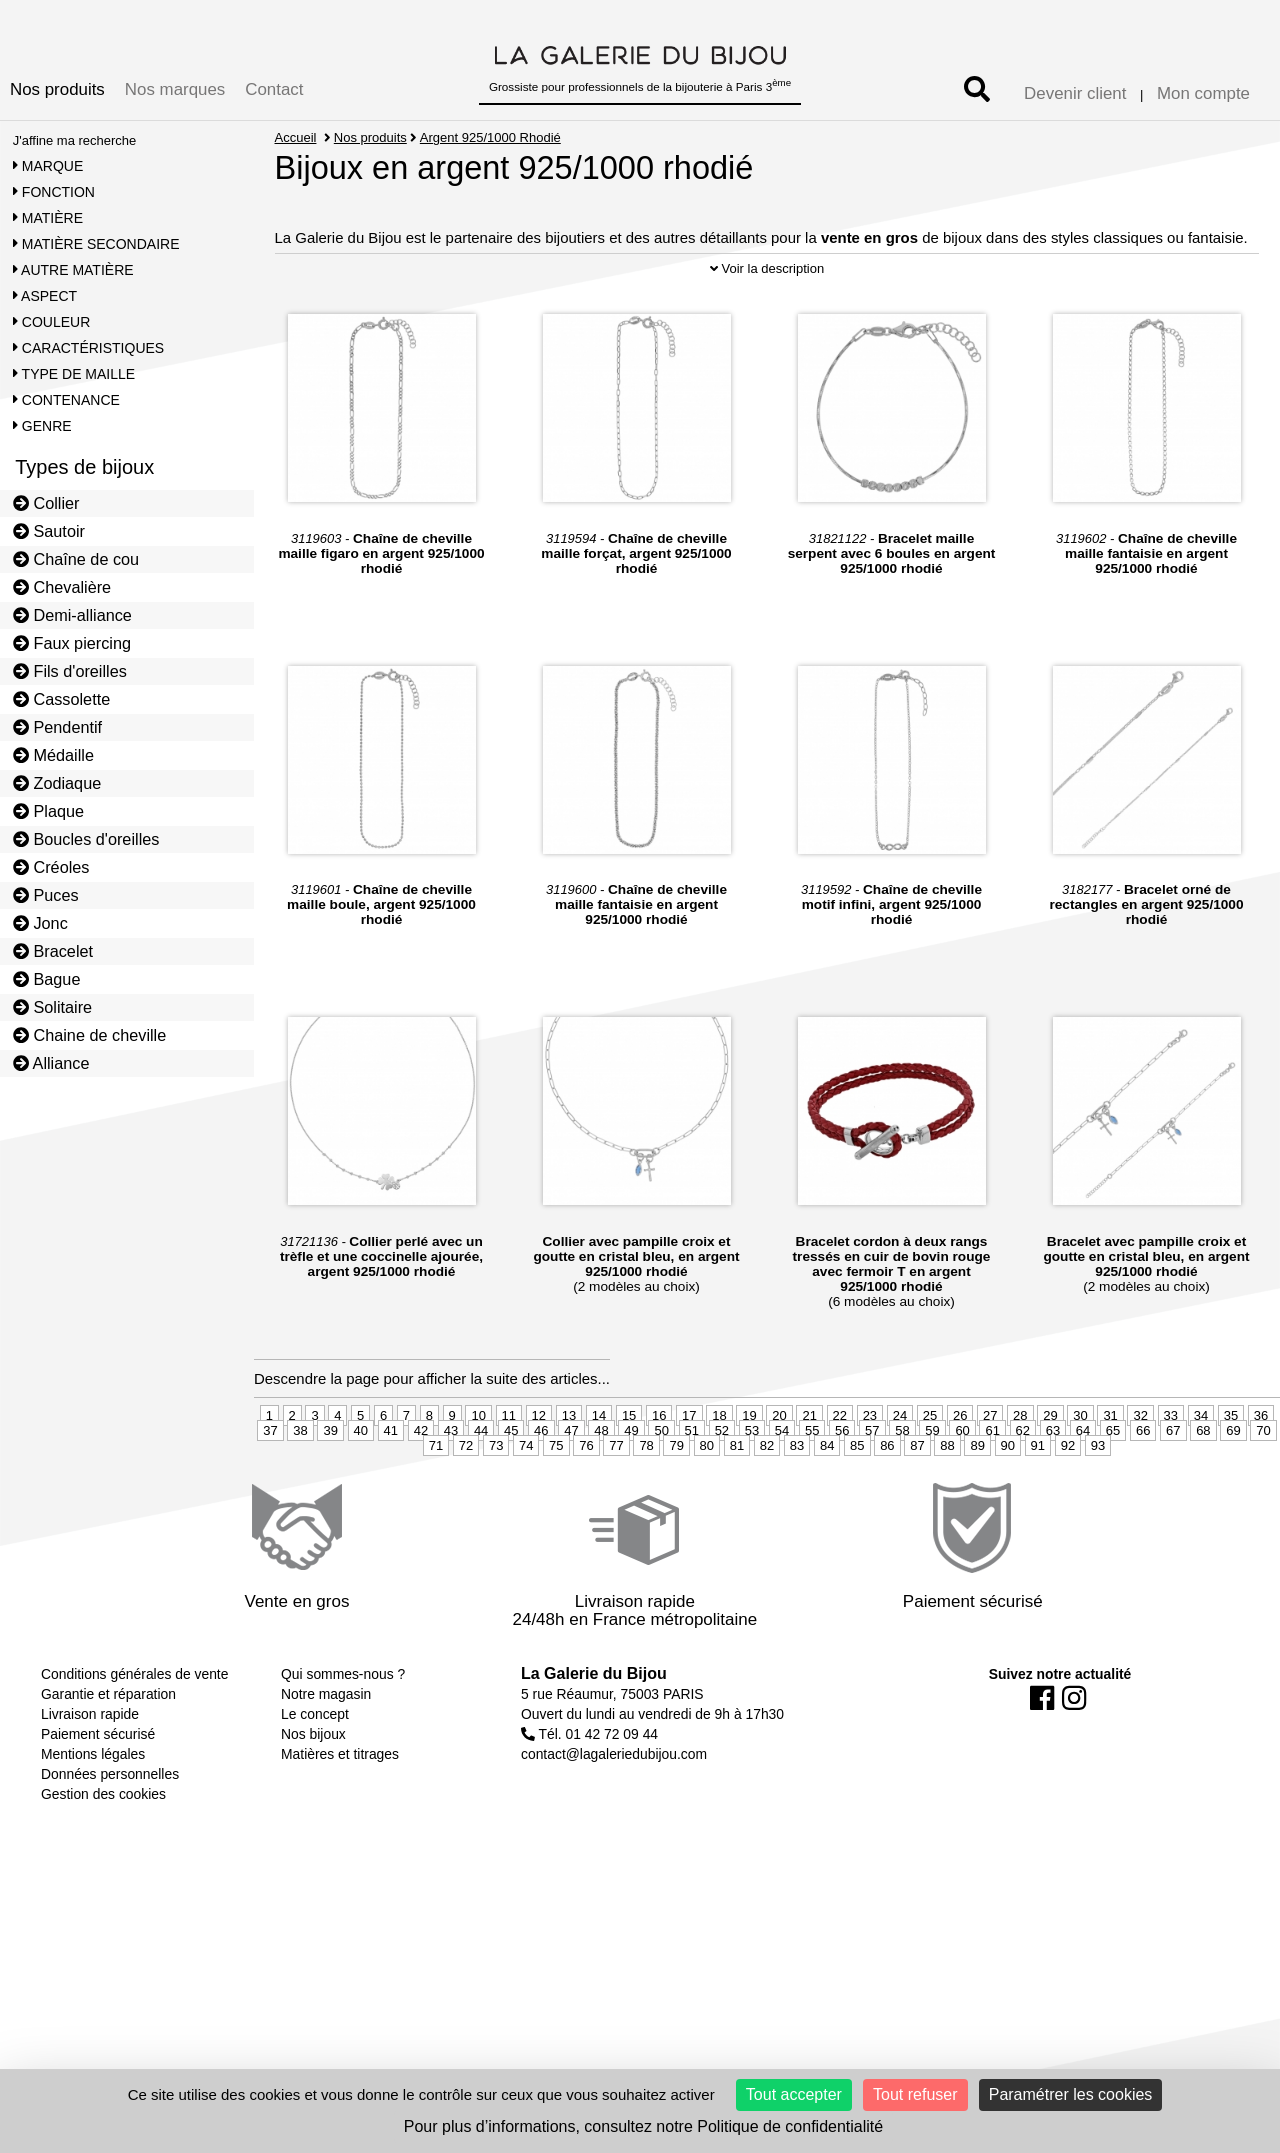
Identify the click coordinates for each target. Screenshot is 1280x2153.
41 (391, 1479)
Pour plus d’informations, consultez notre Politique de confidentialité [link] (643, 2126)
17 (689, 1464)
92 (1068, 1494)
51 (692, 1479)
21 (809, 1464)
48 (601, 1479)
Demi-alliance (72, 615)
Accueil (296, 137)
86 (887, 1494)
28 (1020, 1464)
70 (1263, 1479)
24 (900, 1464)
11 (509, 1464)
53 (752, 1479)
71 (436, 1494)
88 (947, 1494)
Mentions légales (93, 1803)
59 (932, 1479)
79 (676, 1494)
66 (1143, 1479)
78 (646, 1494)
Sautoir (49, 531)
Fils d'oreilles (70, 671)
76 (586, 1494)
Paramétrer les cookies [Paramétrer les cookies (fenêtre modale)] (1071, 2094)
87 (917, 1494)
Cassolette (62, 699)
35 (1231, 1464)
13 (569, 1464)
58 (902, 1479)
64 (1083, 1479)
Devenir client (1075, 93)
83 (797, 1494)
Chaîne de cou (76, 559)
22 (840, 1464)
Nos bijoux (313, 1783)
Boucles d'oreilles (86, 839)
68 (1203, 1479)
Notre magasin (326, 1743)
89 (977, 1494)
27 (990, 1464)
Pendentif (57, 727)
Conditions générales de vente (134, 1723)
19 (749, 1464)
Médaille (53, 755)
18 (719, 1464)
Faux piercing (72, 643)
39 (330, 1479)
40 (361, 1479)
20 (779, 1464)
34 (1201, 1464)
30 (1080, 1464)
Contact (274, 89)
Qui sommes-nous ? (343, 1723)
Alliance (51, 1063)
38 (300, 1479)
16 (659, 1464)
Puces (46, 895)
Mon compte (1203, 93)
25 (930, 1464)
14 (599, 1464)
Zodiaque (57, 783)
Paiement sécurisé (98, 1783)
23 (870, 1464)
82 (767, 1494)
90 (1008, 1494)
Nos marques (175, 89)
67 (1173, 1479)
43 (451, 1479)
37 (270, 1479)
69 (1233, 1479)
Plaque (48, 811)
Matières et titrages (340, 1803)
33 (1171, 1464)
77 (616, 1494)
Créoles (51, 867)
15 (629, 1464)
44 (481, 1479)
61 (992, 1479)
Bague (47, 979)
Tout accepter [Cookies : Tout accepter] (794, 2094)
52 (722, 1479)
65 (1113, 1479)
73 (496, 1494)
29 (1050, 1464)
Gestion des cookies (103, 1843)
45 (511, 1479)
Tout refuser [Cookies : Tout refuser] (915, 2094)
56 (842, 1479)
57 (872, 1479)
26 (960, 1464)
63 (1053, 1479)
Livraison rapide (90, 1763)
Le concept (315, 1763)
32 (1140, 1464)
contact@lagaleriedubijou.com (614, 1803)
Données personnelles (110, 1823)
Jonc (40, 923)
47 (571, 1479)
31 (1110, 1464)
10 (478, 1464)
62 (1023, 1479)
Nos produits (57, 89)
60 (962, 1479)
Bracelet (53, 951)
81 (737, 1494)
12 (539, 1464)
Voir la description (767, 318)
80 (707, 1494)
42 (421, 1479)
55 (812, 1479)
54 (782, 1479)
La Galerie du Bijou (594, 1722)
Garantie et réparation (108, 1743)
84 (827, 1494)
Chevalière (62, 587)
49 (631, 1479)
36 (1261, 1464)
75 (556, 1494)
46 (541, 1479)
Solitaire (52, 1007)
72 (466, 1494)
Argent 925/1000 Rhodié (491, 137)
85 (857, 1494)
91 (1038, 1494)
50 (661, 1479)
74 (526, 1494)
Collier (46, 503)
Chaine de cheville (90, 1035)
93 (1098, 1494)
